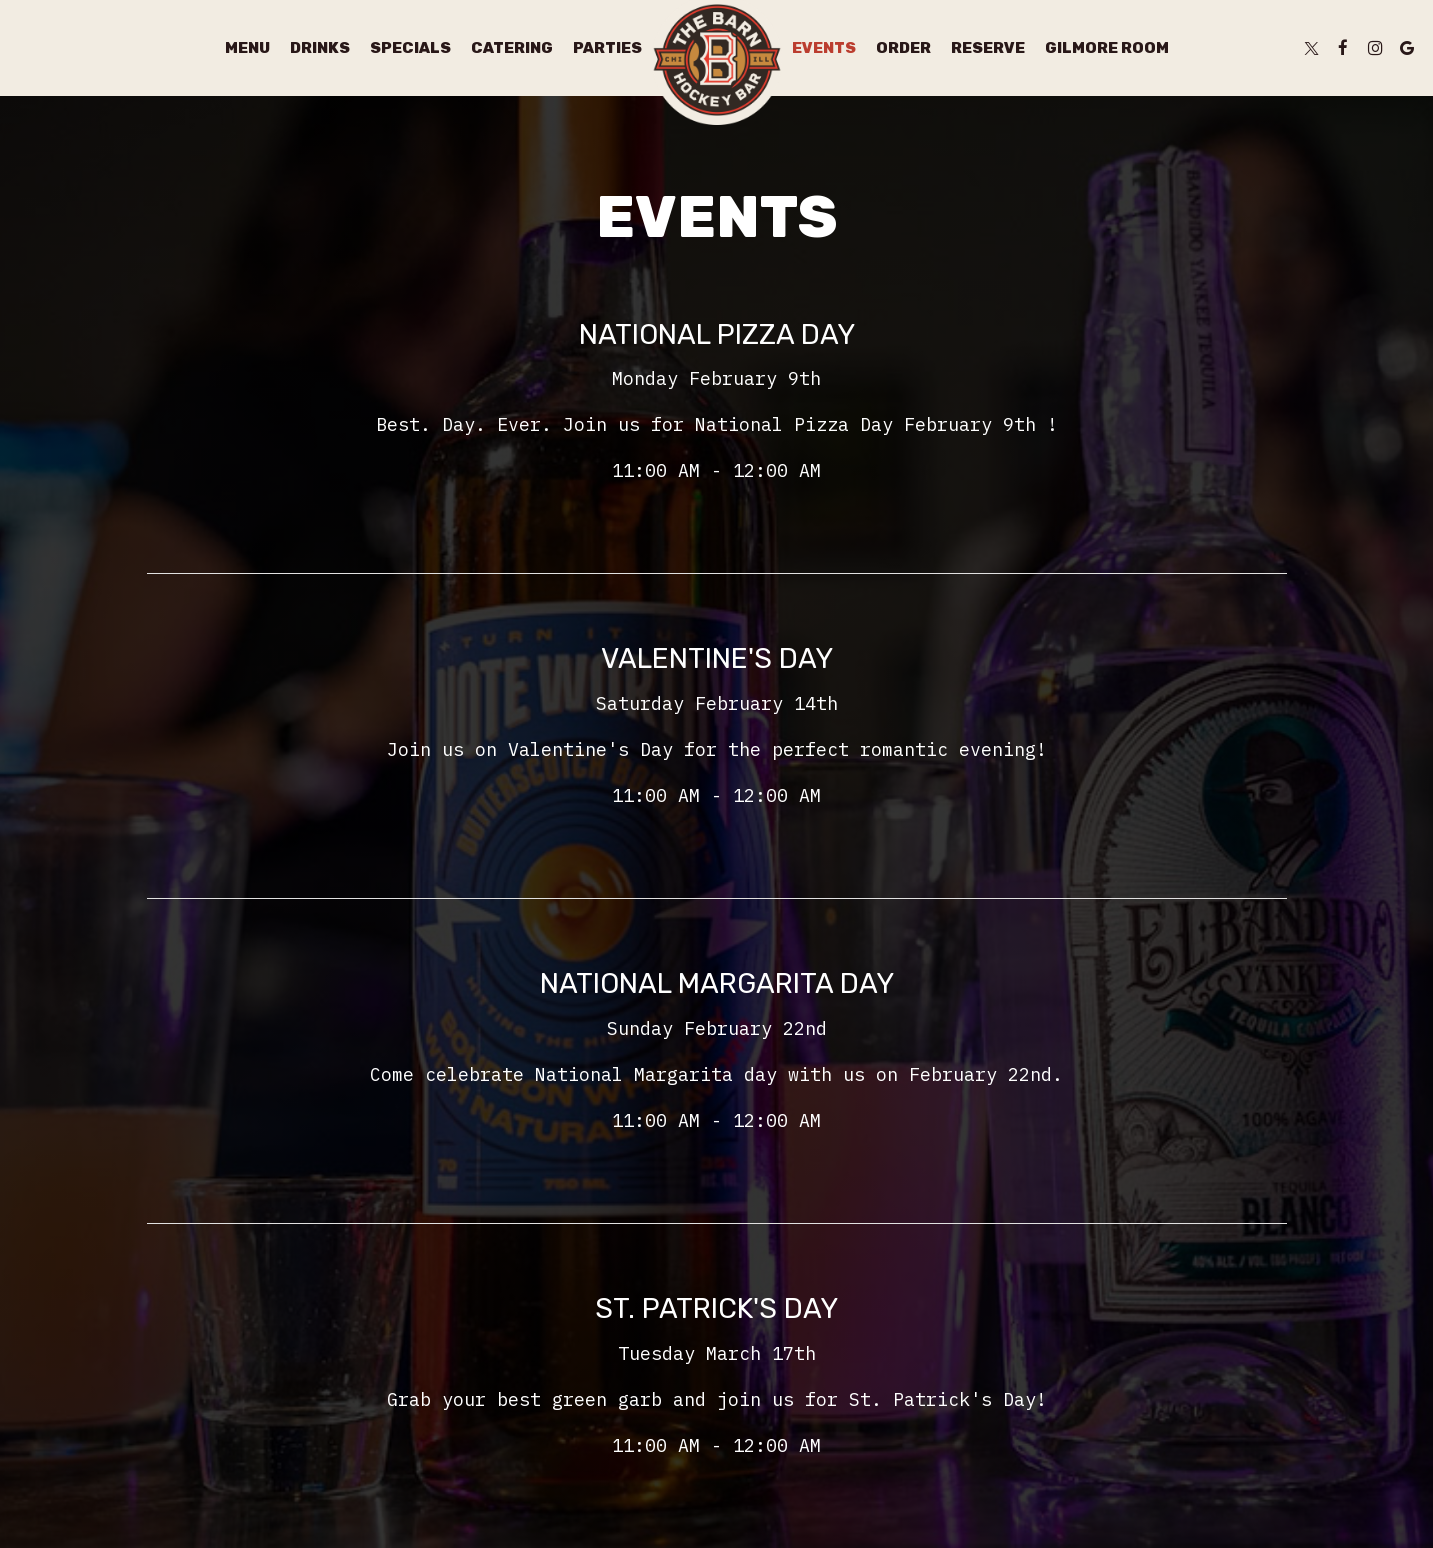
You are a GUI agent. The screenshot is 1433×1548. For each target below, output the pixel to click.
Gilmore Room (1107, 48)
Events (824, 48)
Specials (410, 48)
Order (903, 48)
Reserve (988, 48)
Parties (607, 48)
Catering (512, 48)
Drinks (320, 48)
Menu (247, 48)
